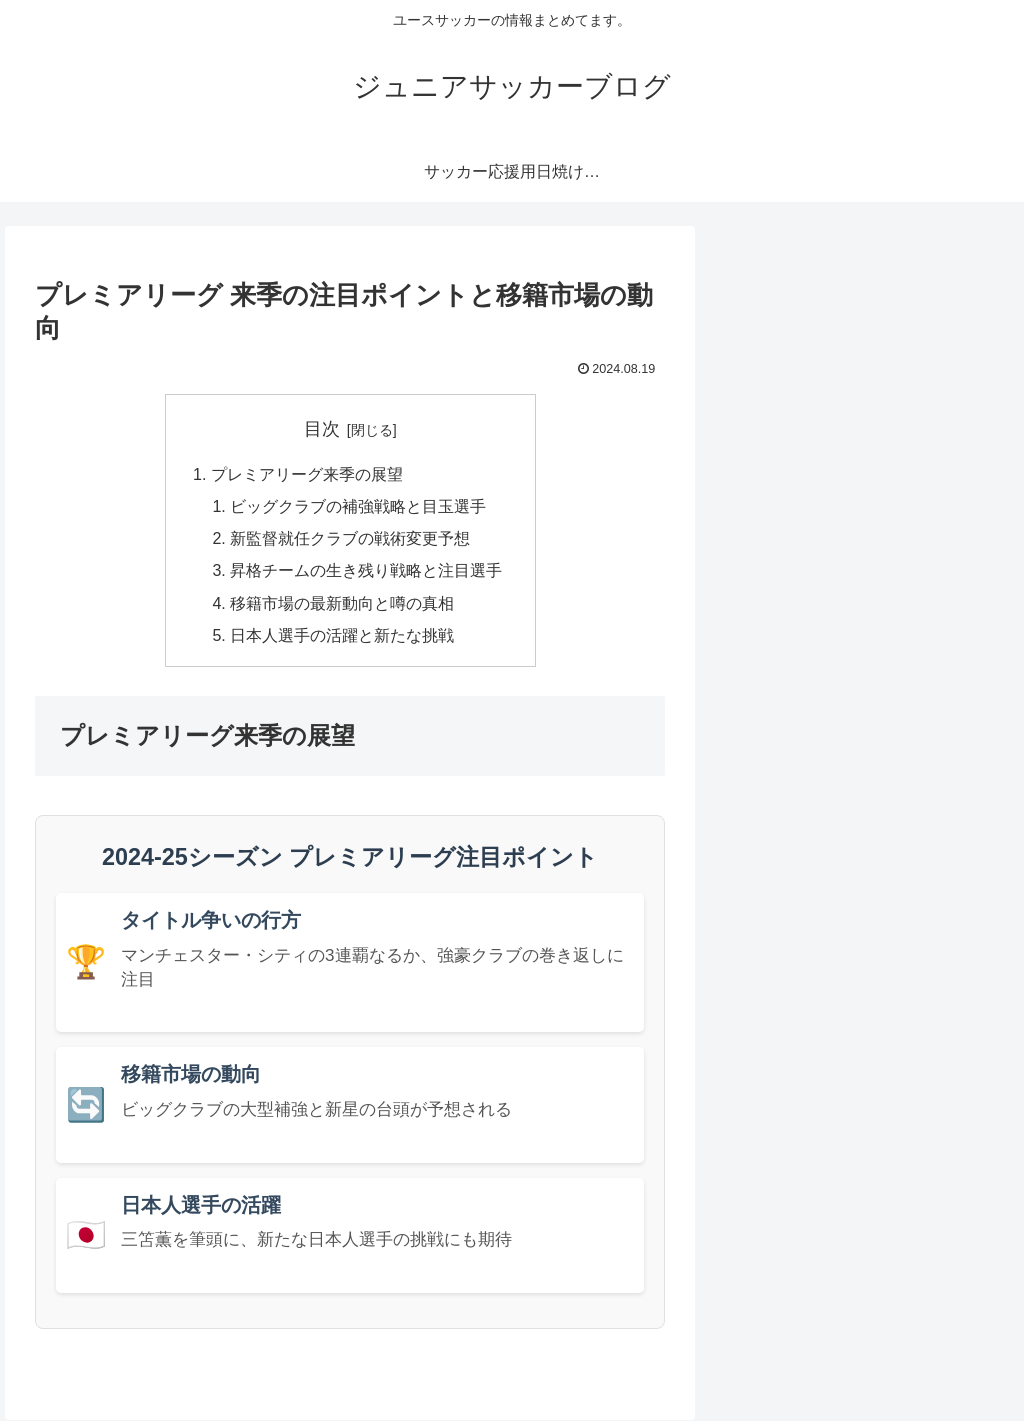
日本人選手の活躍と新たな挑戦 (342, 636)
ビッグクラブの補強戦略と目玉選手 (358, 507)
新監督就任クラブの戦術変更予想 (350, 539)
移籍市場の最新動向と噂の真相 (342, 604)
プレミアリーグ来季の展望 (307, 474)
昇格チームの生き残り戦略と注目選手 (366, 571)
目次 (322, 429)
